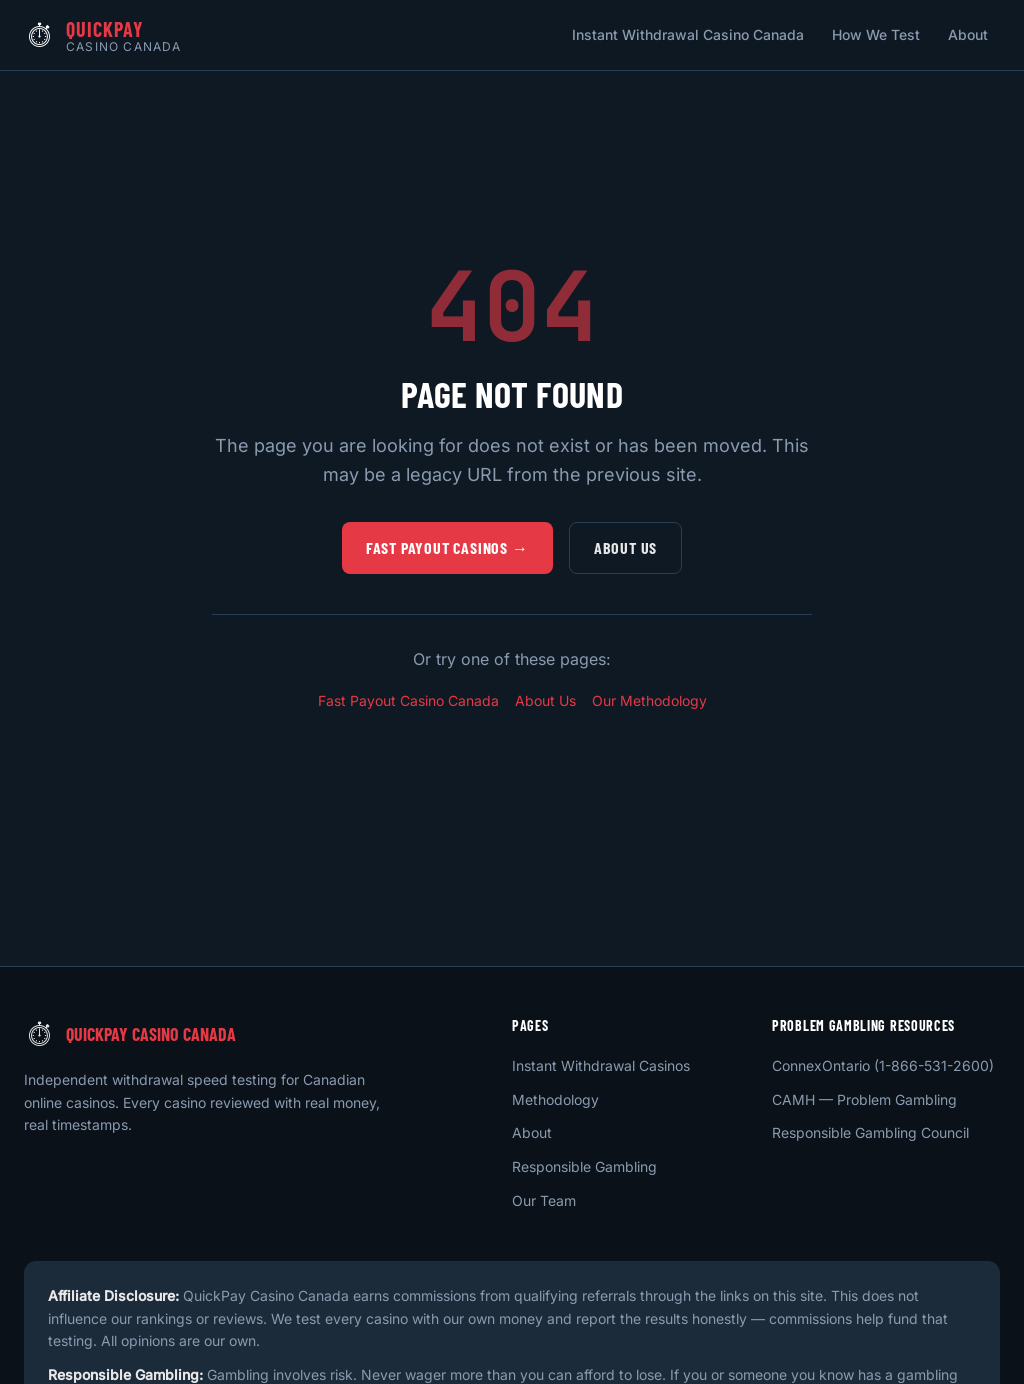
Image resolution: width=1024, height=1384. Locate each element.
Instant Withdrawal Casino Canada (688, 34)
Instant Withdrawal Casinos (601, 1065)
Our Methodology (649, 700)
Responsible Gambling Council (870, 1132)
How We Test (876, 34)
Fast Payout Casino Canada (408, 700)
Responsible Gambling (584, 1166)
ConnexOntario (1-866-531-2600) (883, 1065)
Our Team (544, 1200)
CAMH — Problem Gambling (864, 1099)
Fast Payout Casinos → (447, 547)
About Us (625, 547)
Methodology (555, 1099)
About (968, 34)
